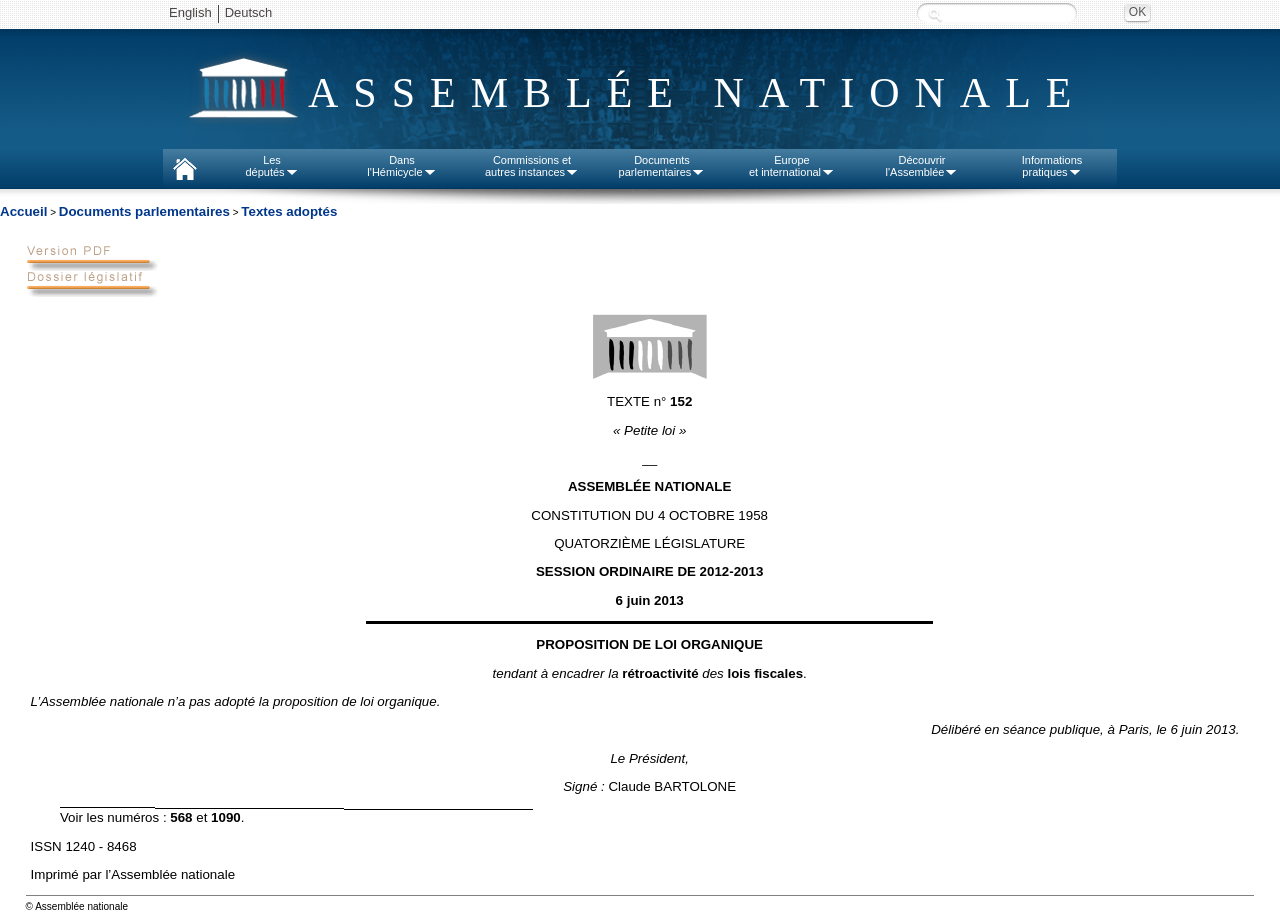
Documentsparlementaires (662, 166)
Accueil (23, 211)
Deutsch (249, 12)
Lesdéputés (271, 166)
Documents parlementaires (144, 211)
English (190, 12)
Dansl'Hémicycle (401, 166)
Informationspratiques (1052, 166)
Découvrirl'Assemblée (922, 166)
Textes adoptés (289, 211)
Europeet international (792, 166)
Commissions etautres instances (532, 166)
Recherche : (935, 14)
